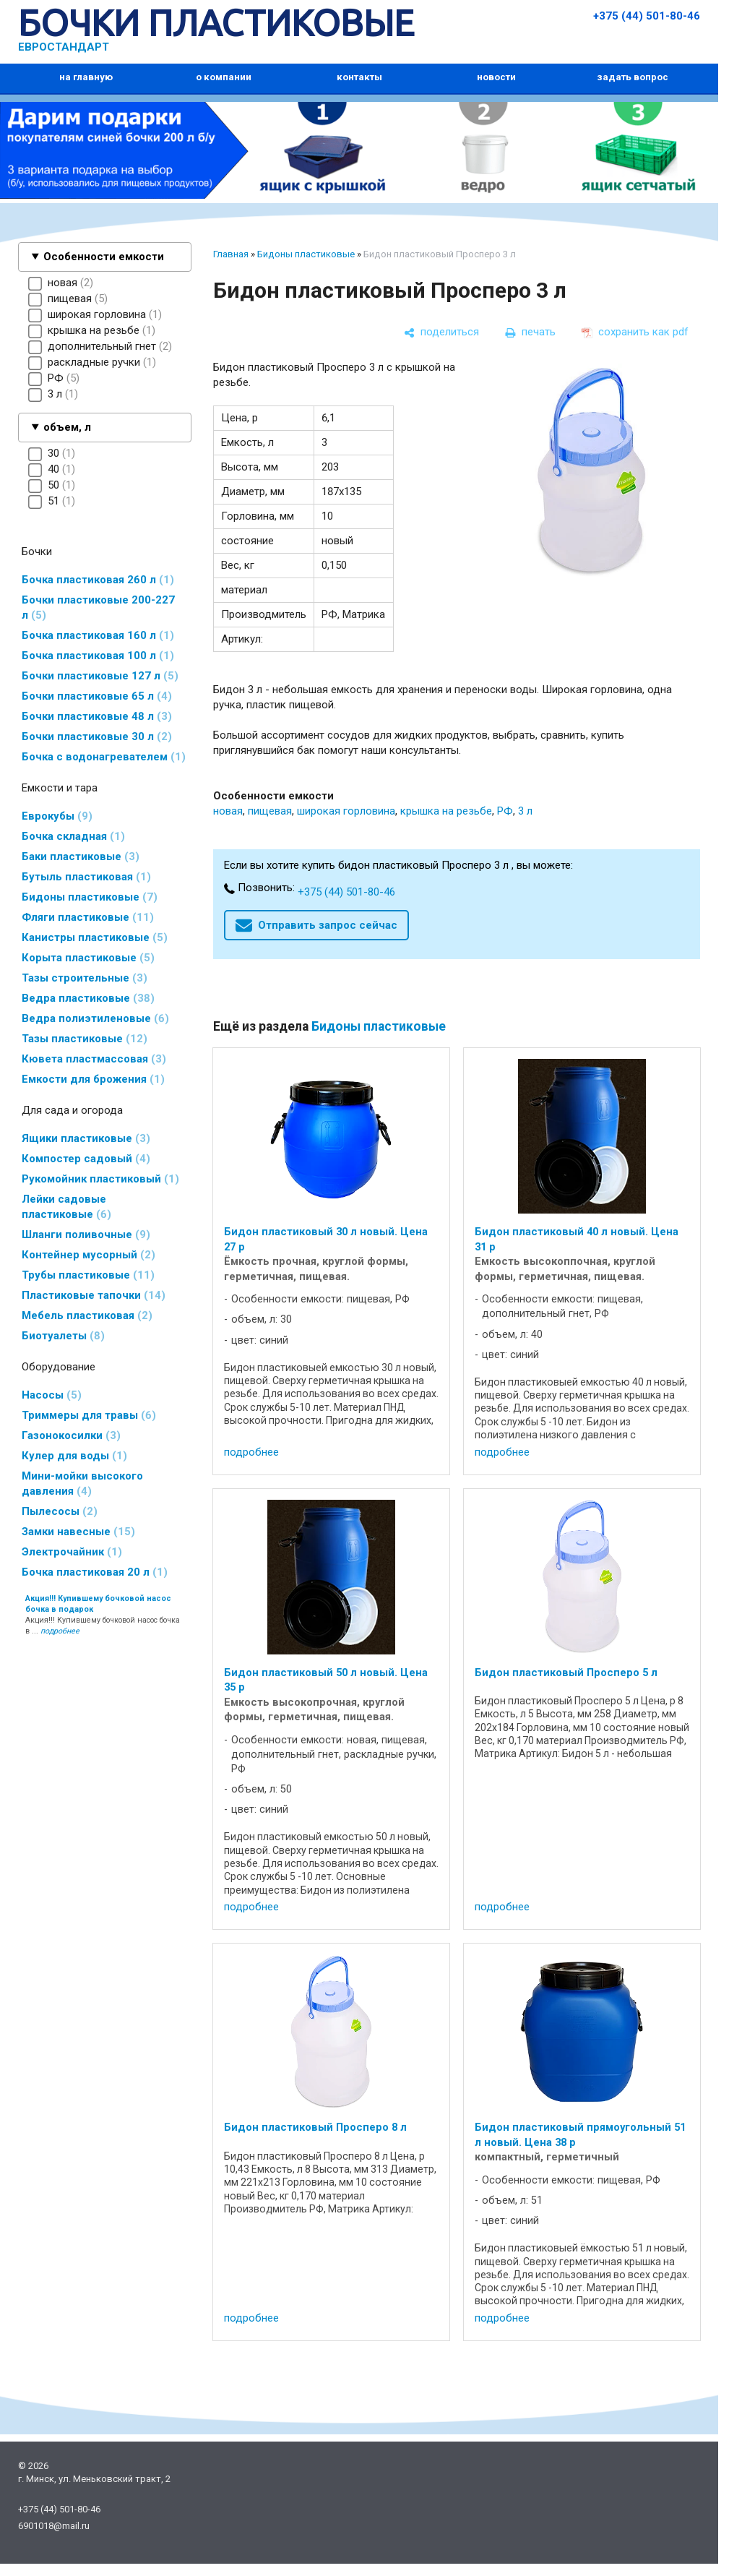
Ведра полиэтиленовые (95, 1018)
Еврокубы (57, 816)
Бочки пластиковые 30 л (97, 736)
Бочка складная (73, 836)
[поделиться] (441, 332)
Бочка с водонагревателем (104, 756)
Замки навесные (78, 1531)
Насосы (52, 1394)
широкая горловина (346, 810)
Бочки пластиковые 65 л (97, 696)
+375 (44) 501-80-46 (646, 15)
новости (496, 77)
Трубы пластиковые (88, 1274)
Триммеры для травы (89, 1415)
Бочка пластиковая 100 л (98, 655)
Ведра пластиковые (88, 998)
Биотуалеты (63, 1335)
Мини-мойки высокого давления (82, 1483)
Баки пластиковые (80, 856)
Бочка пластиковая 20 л (95, 1572)
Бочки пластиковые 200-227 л (98, 607)
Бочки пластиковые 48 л (97, 716)
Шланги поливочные (86, 1234)
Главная (231, 254)
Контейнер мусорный (88, 1254)
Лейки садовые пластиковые (66, 1207)
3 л (525, 810)
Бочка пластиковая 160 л (98, 635)
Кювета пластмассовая (94, 1058)
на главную (86, 77)
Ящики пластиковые (86, 1138)
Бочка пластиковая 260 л (98, 579)
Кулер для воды (74, 1455)
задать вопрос (632, 77)
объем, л (67, 427)
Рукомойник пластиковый (100, 1178)
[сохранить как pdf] (635, 332)
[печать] (530, 332)
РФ (505, 810)
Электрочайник (72, 1551)
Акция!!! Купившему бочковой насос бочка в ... (102, 1615)
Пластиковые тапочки (93, 1295)
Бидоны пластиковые (90, 896)
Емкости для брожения (93, 1079)
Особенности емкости (103, 256)
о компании (223, 77)
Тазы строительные (84, 977)
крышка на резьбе (446, 810)
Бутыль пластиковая (86, 876)
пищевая (270, 810)
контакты (359, 77)
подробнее (251, 1452)
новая (228, 810)
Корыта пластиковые (88, 957)
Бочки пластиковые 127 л (100, 675)
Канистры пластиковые (95, 937)
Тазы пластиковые (84, 1038)
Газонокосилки (71, 1435)
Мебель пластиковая (87, 1315)
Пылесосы (60, 1511)
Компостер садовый (86, 1158)
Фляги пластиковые (88, 917)
